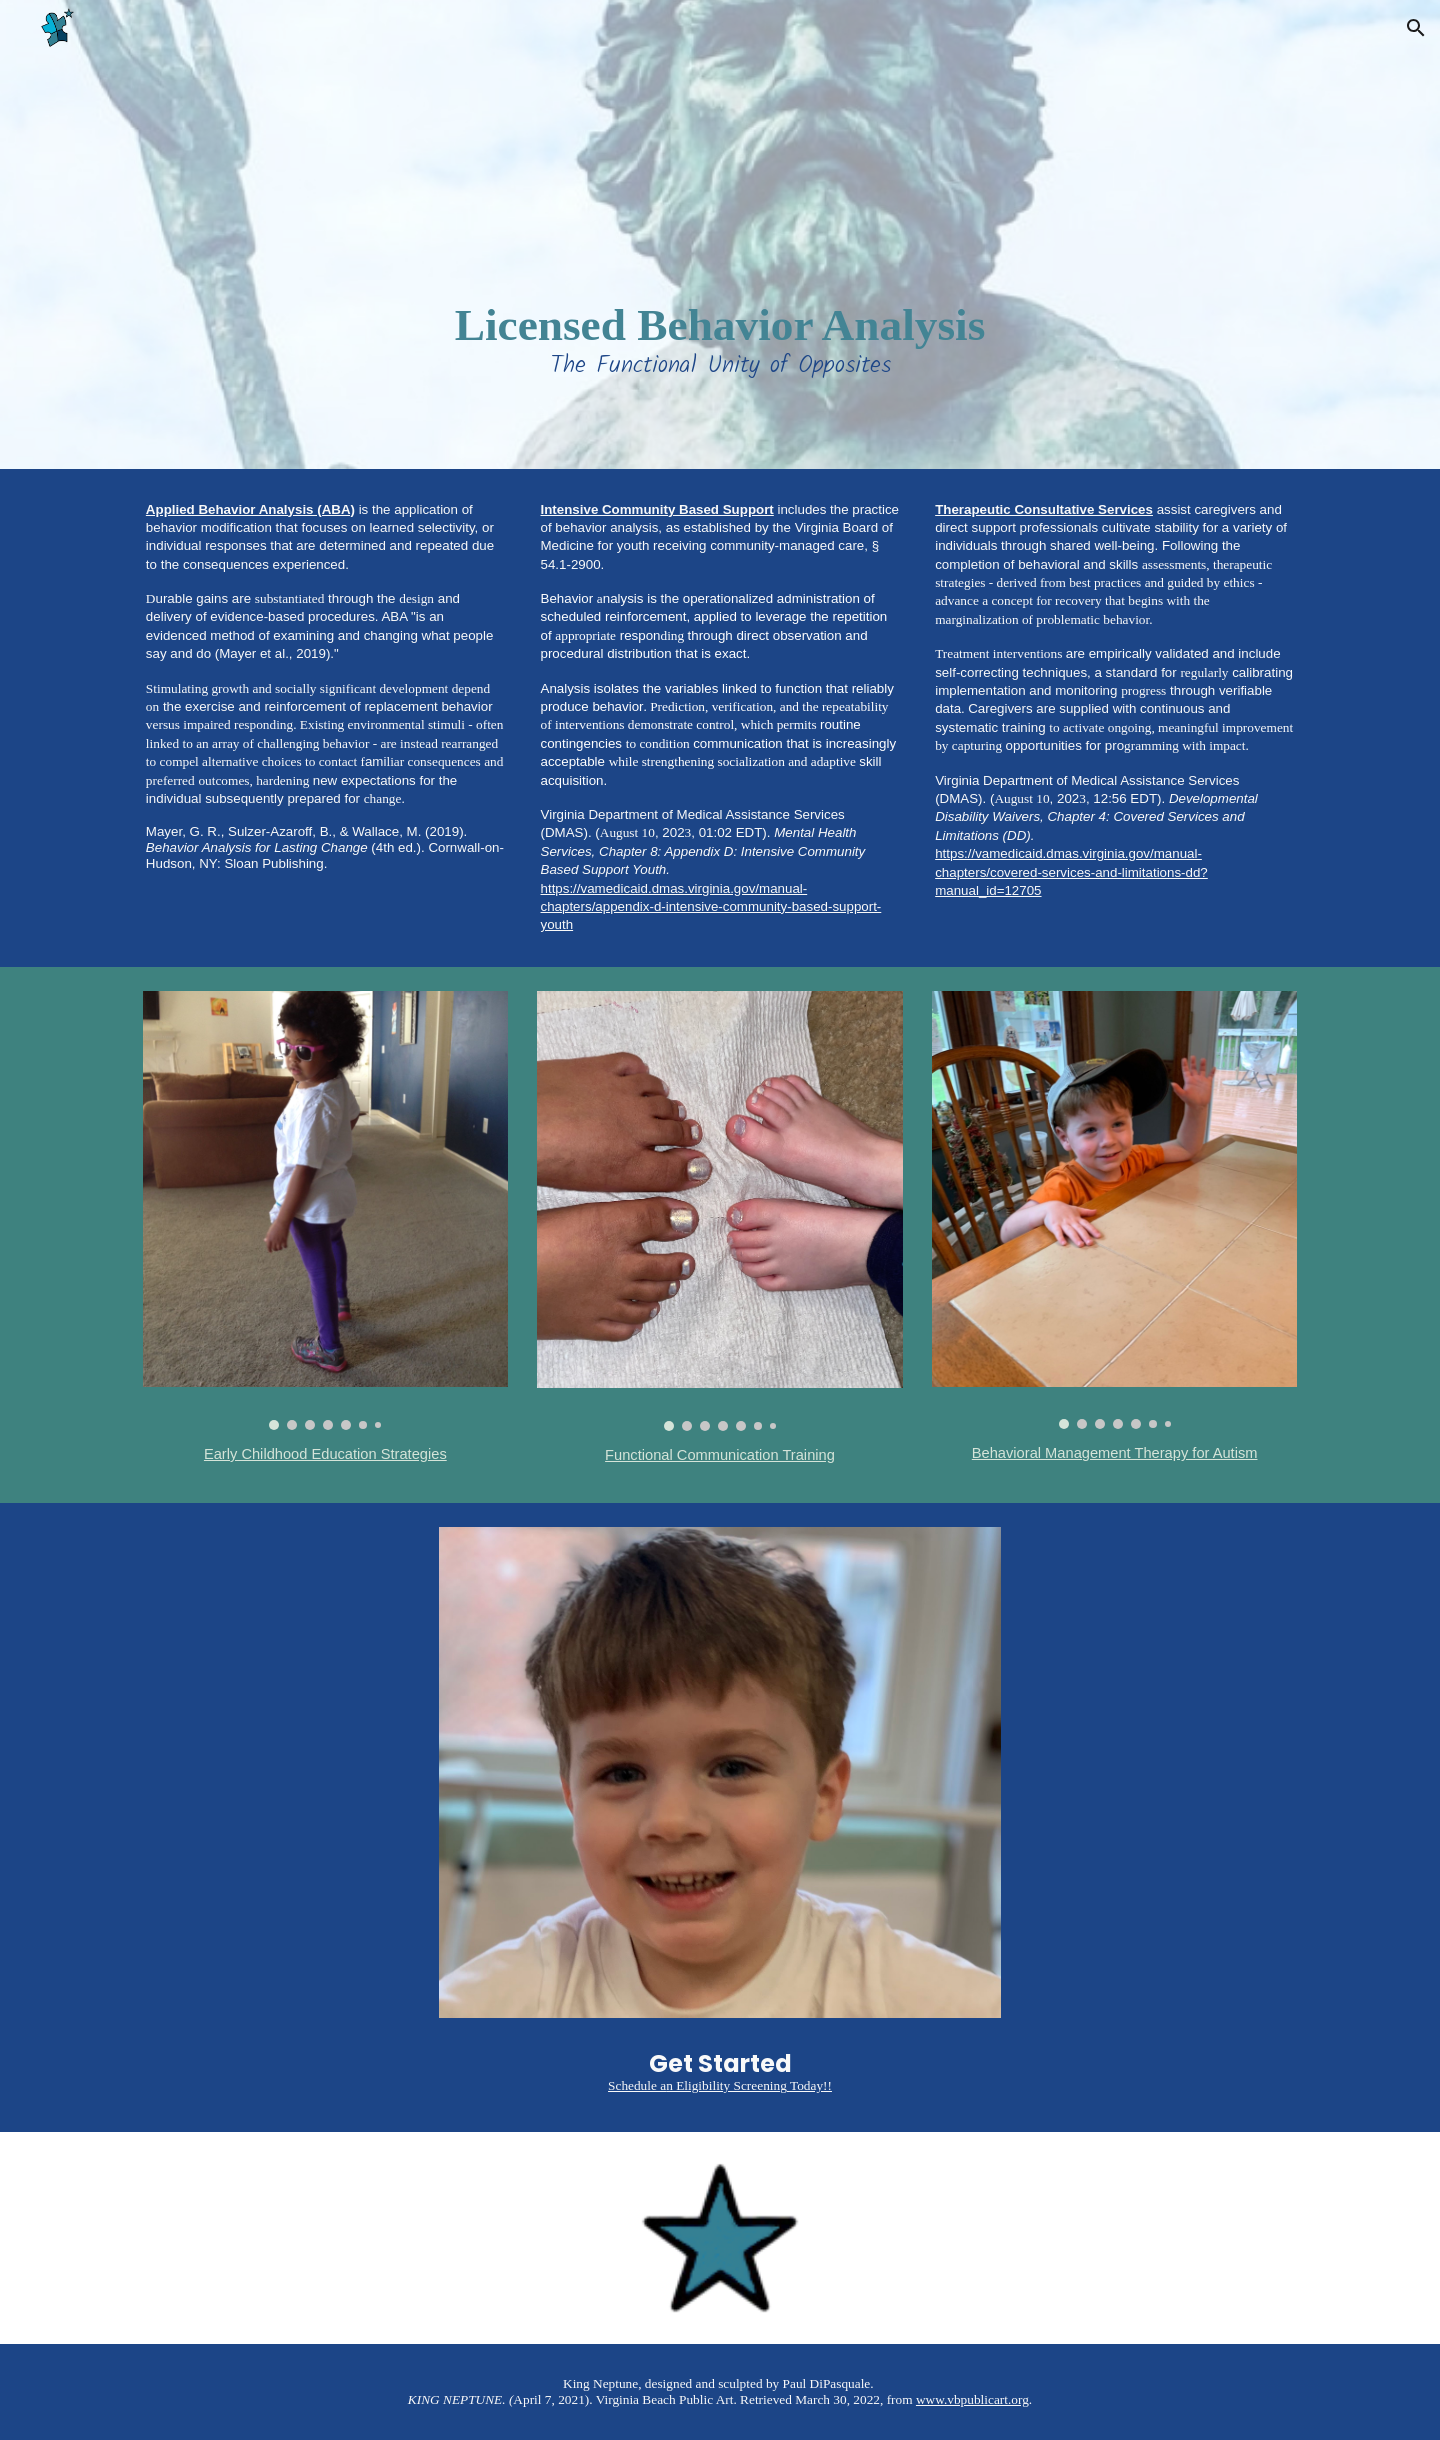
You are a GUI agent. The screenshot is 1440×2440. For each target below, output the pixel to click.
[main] (720, 234)
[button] (1416, 28)
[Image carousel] (325, 1210)
